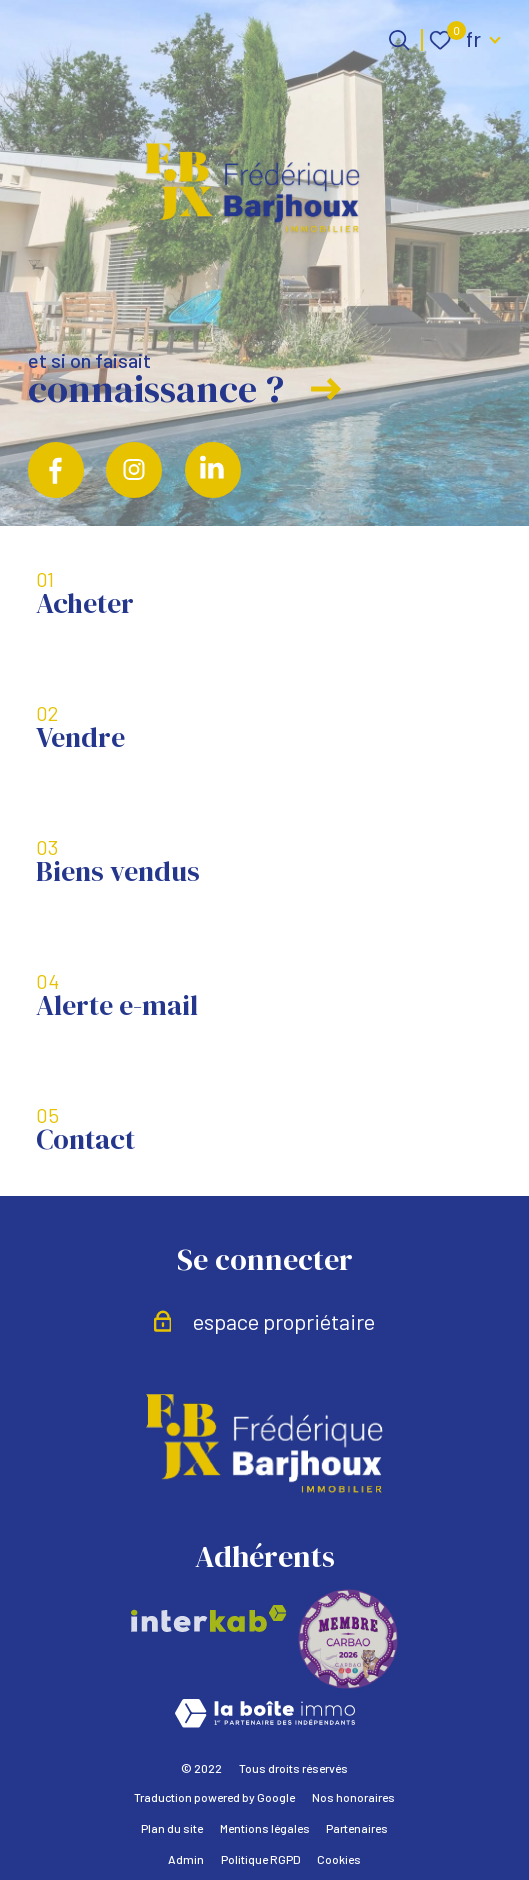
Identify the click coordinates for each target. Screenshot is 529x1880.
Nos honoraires (353, 1797)
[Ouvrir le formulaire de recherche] (399, 40)
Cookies (339, 1859)
